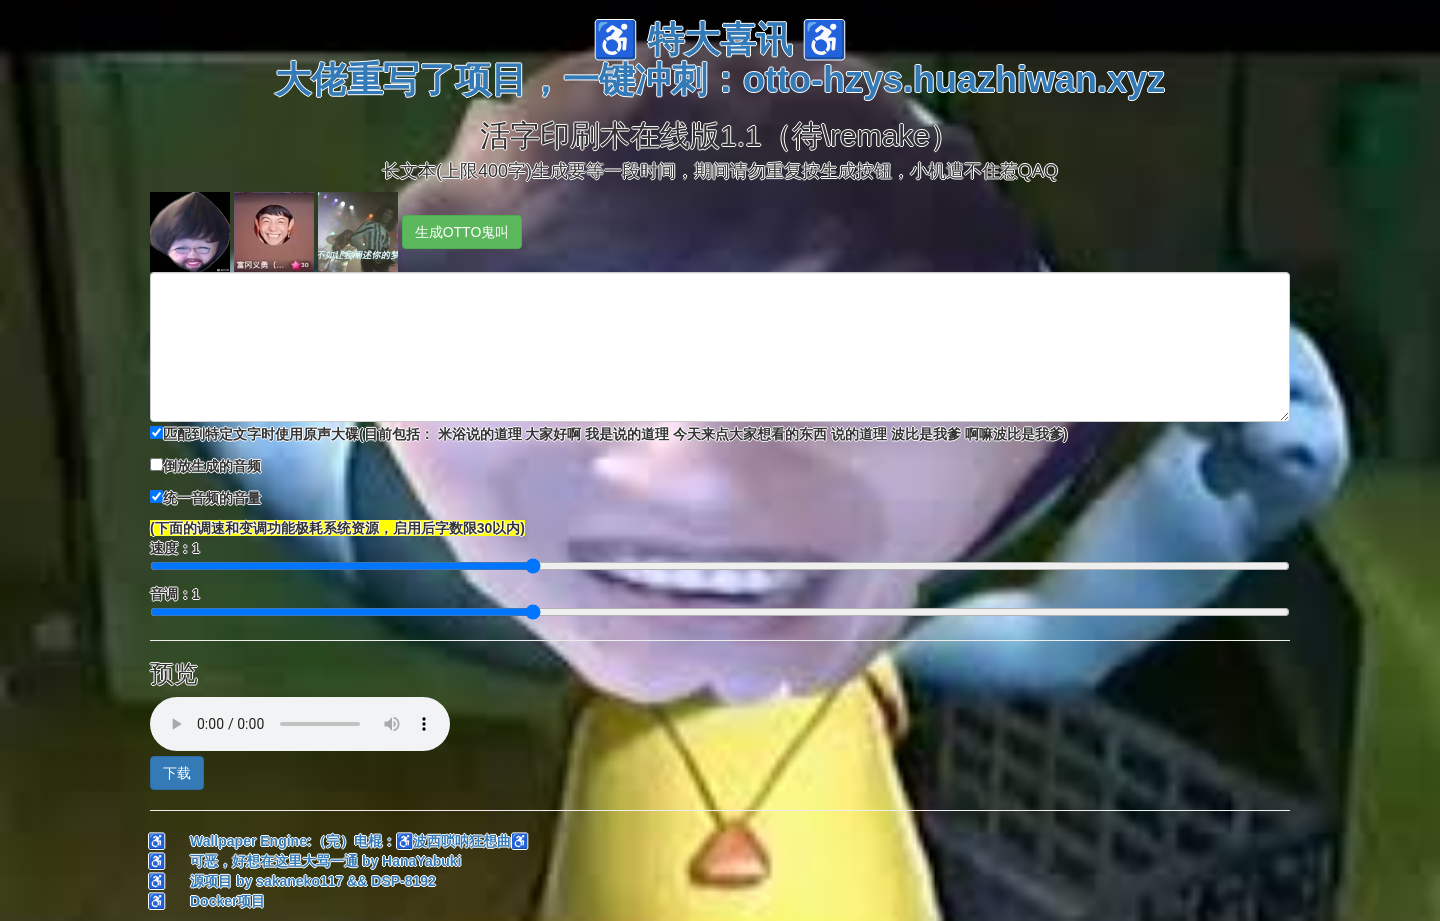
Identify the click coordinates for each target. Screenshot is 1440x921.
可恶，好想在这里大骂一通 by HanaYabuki (325, 861)
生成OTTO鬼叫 (462, 232)
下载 (177, 773)
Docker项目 (227, 901)
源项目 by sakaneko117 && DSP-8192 (313, 881)
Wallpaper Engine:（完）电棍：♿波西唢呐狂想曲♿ (359, 841)
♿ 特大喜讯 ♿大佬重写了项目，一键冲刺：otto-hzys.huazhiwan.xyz (720, 59)
